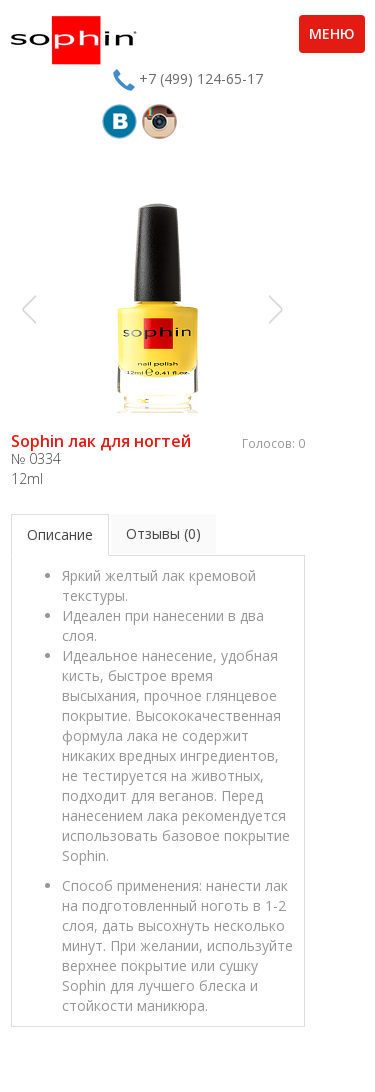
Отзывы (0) (163, 533)
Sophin (73, 40)
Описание (60, 534)
